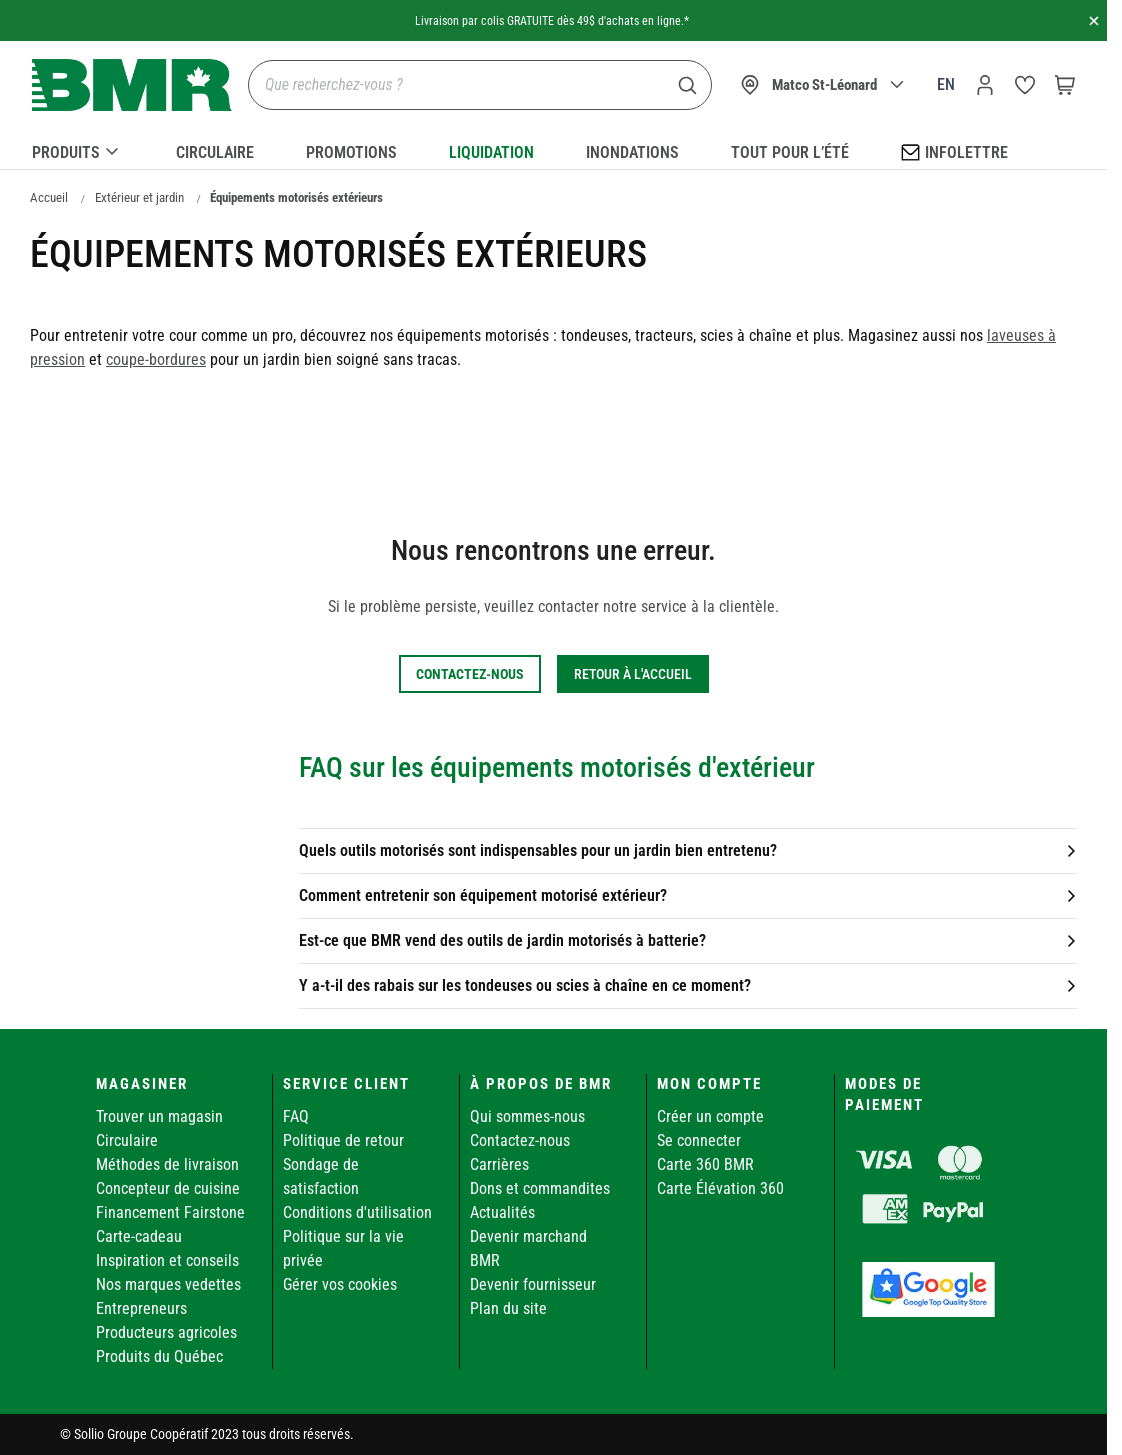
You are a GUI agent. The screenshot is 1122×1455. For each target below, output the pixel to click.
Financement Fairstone (170, 1212)
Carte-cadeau (139, 1236)
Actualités (502, 1212)
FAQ (296, 1116)
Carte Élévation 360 (720, 1188)
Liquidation (491, 152)
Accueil (49, 197)
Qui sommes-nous (527, 1116)
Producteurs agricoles (166, 1332)
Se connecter (699, 1140)
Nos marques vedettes (168, 1284)
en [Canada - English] (946, 84)
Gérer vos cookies (340, 1284)
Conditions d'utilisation (357, 1212)
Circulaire (215, 152)
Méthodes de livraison (167, 1164)
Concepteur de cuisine (168, 1188)
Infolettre (954, 151)
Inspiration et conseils (167, 1260)
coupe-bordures (156, 359)
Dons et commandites (540, 1188)
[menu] (553, 149)
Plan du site (508, 1308)
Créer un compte (710, 1116)
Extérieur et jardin (139, 197)
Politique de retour (343, 1140)
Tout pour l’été (790, 152)
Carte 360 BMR (705, 1164)
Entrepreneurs (141, 1308)
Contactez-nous (520, 1140)
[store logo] (132, 85)
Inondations (632, 152)
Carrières (499, 1164)
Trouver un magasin (159, 1116)
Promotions (351, 152)
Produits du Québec (159, 1356)
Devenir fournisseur (533, 1284)
